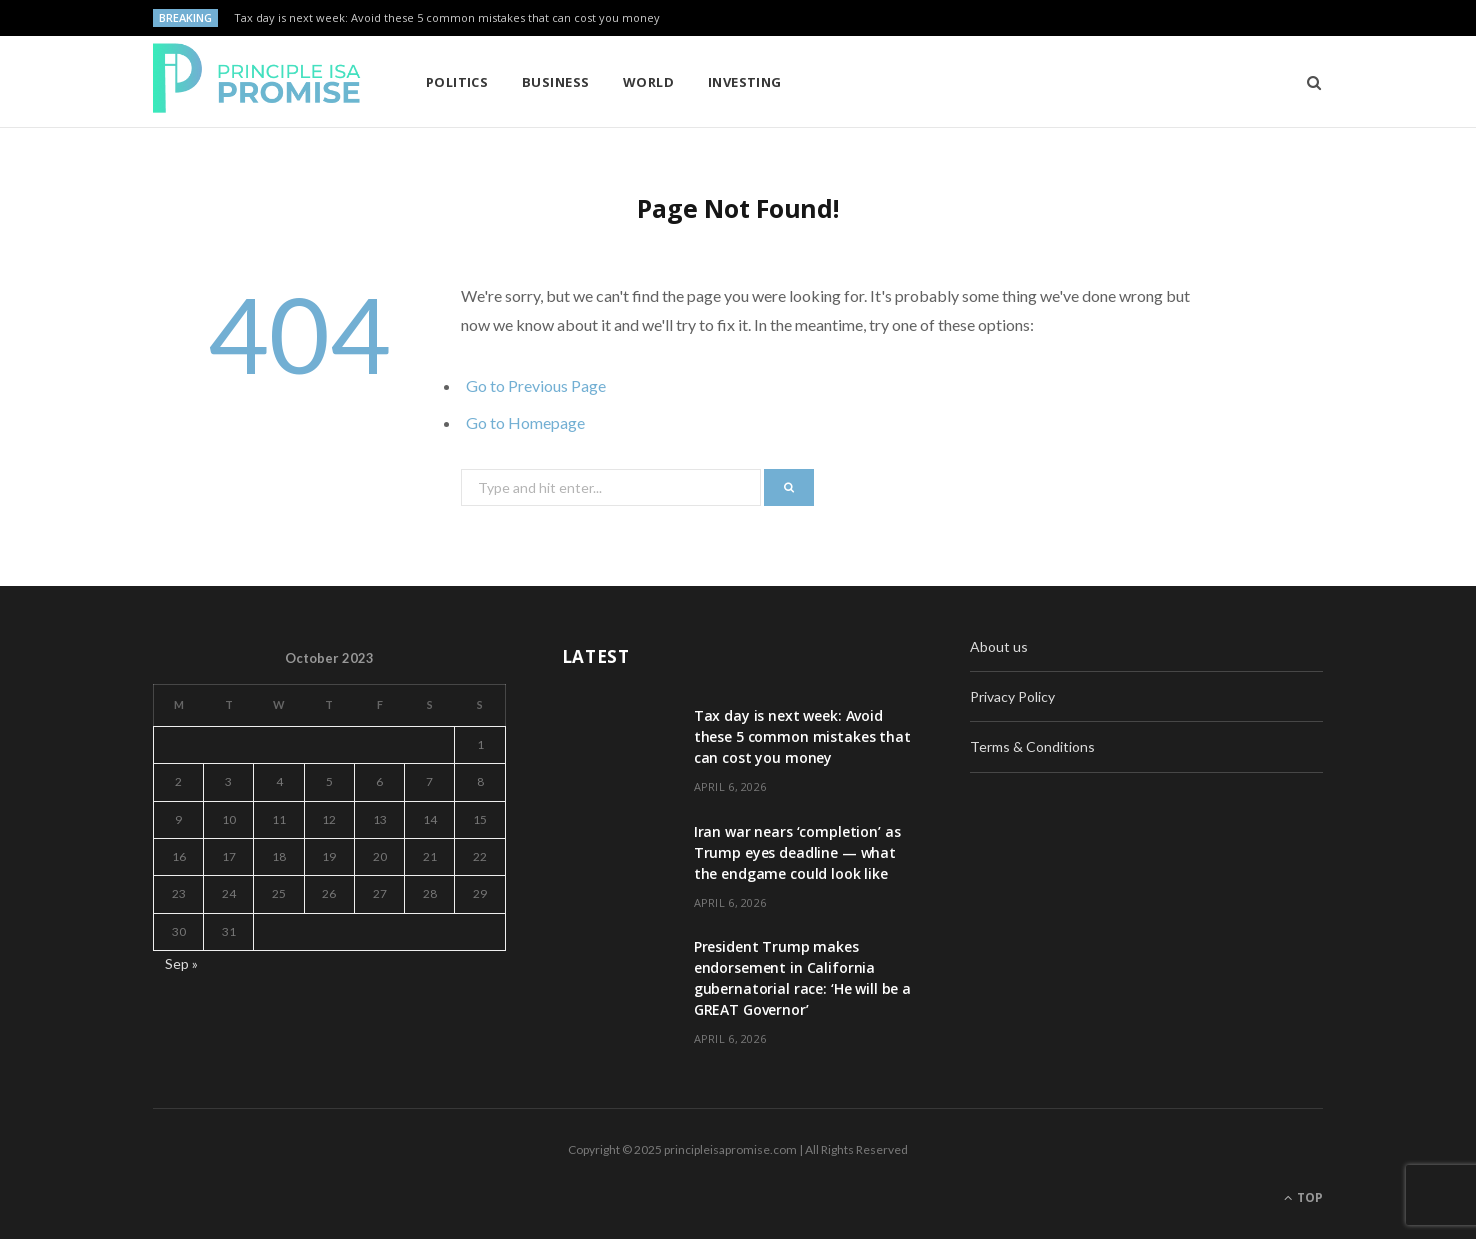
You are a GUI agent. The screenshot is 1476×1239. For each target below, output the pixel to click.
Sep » (181, 963)
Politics (457, 82)
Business (556, 82)
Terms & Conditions (1032, 746)
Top (1303, 1197)
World (648, 82)
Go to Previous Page (536, 385)
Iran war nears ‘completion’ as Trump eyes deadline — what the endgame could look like (797, 852)
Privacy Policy (1012, 696)
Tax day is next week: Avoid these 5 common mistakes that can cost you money (447, 18)
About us (999, 646)
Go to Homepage (525, 422)
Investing (745, 82)
